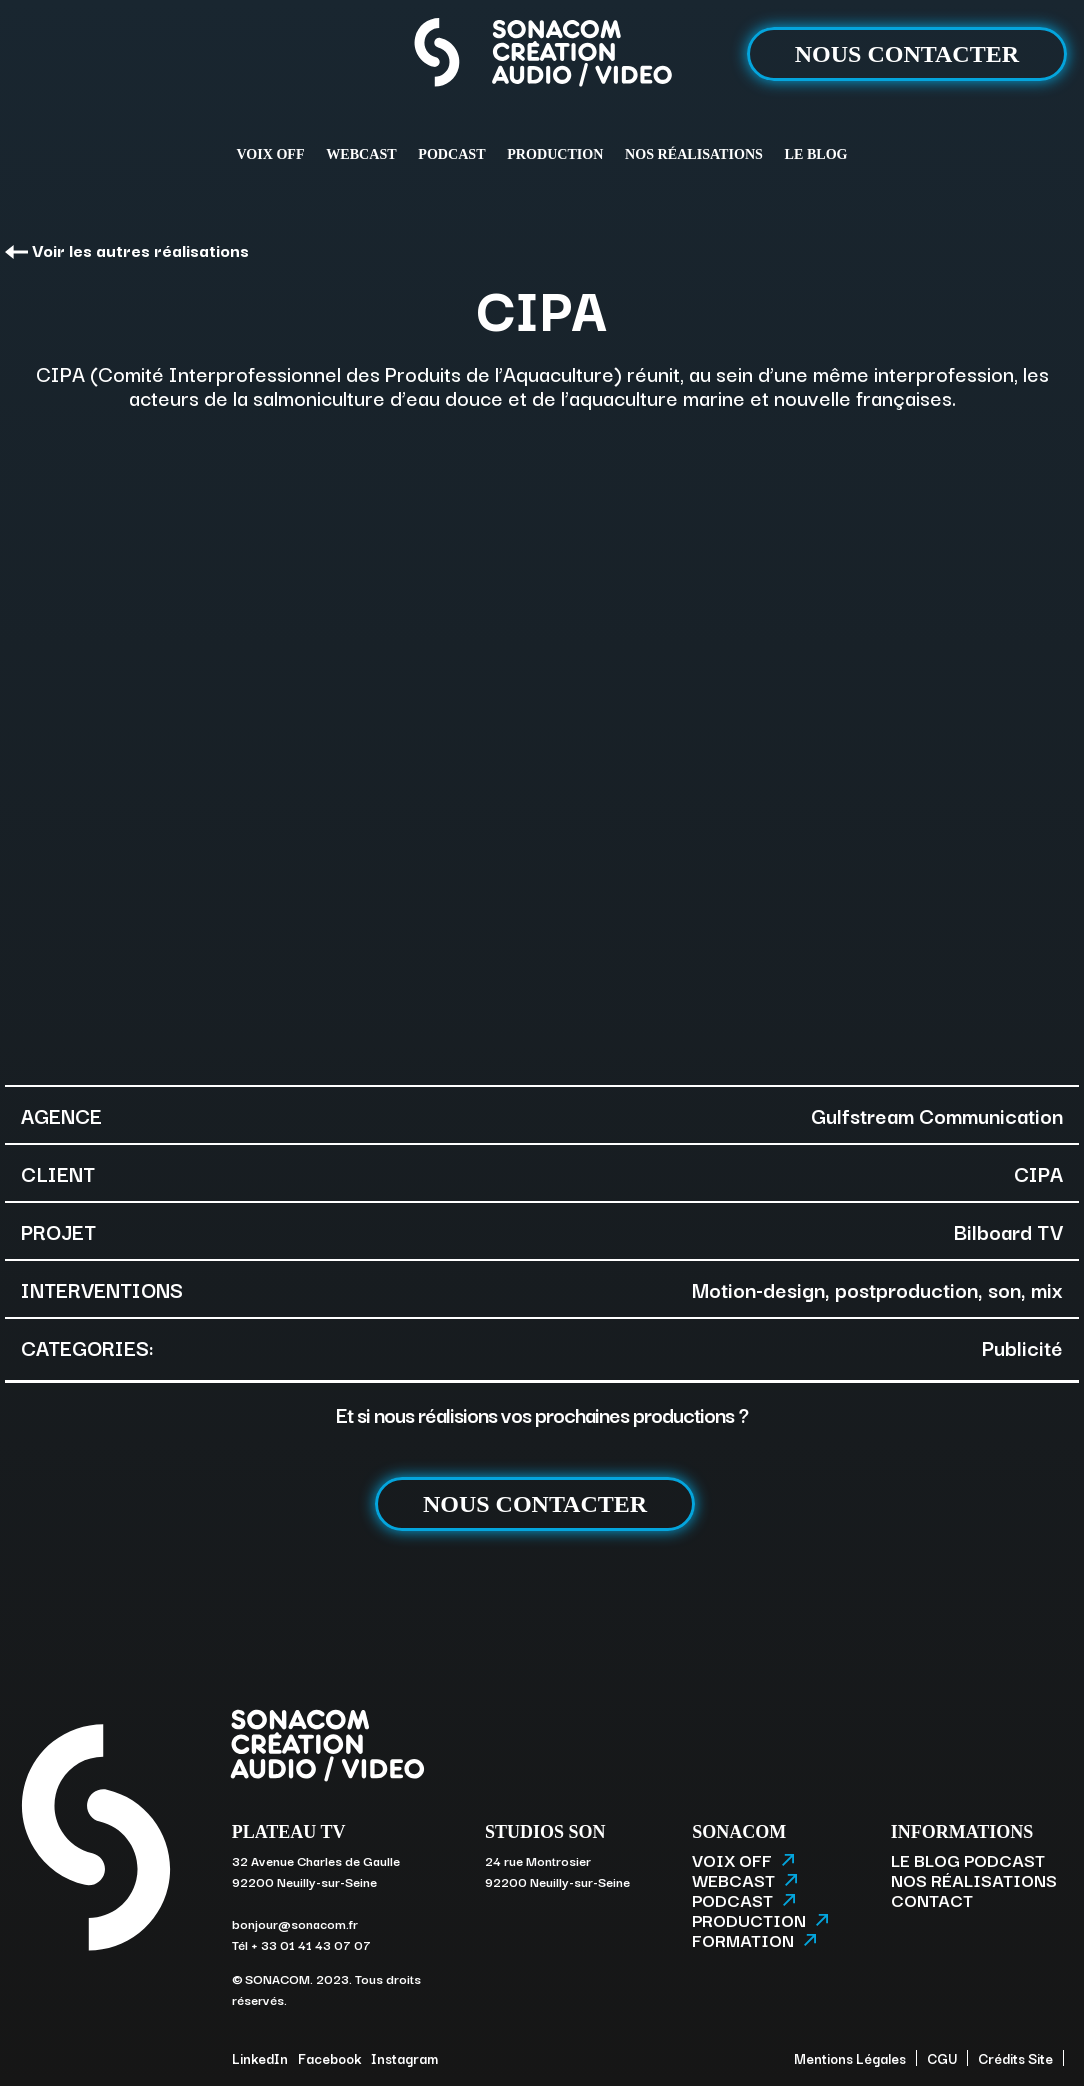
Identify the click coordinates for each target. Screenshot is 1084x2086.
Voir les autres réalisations (127, 249)
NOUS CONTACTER (907, 54)
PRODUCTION (555, 154)
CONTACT (932, 1900)
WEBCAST (361, 154)
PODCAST (451, 154)
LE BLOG (816, 154)
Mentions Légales (850, 2058)
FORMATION (754, 1940)
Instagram (404, 2058)
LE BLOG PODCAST (968, 1860)
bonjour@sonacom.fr (295, 1923)
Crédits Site (1015, 2058)
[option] (542, 745)
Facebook (329, 2058)
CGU (942, 2058)
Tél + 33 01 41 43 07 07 (301, 1944)
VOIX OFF (270, 154)
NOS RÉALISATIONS (694, 154)
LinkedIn (260, 2058)
